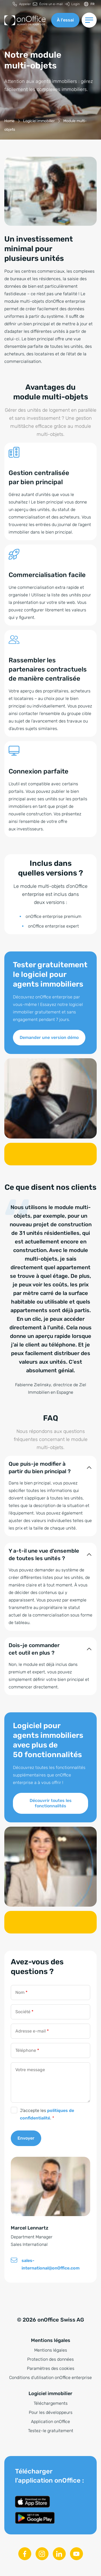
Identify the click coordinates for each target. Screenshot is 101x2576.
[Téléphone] (50, 2050)
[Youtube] (76, 2553)
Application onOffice (50, 2421)
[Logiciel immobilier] (39, 121)
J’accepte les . (47, 2114)
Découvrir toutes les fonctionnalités (51, 1803)
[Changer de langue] (89, 4)
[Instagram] (42, 2553)
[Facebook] (24, 2553)
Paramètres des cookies (50, 2368)
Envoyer (26, 2138)
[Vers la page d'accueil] (25, 20)
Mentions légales (50, 2350)
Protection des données (50, 2359)
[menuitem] (22, 4)
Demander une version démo (49, 1037)
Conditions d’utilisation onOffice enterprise (50, 2377)
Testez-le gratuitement (50, 2430)
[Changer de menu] (89, 20)
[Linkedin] (59, 2553)
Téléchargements (51, 2403)
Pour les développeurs (50, 2412)
